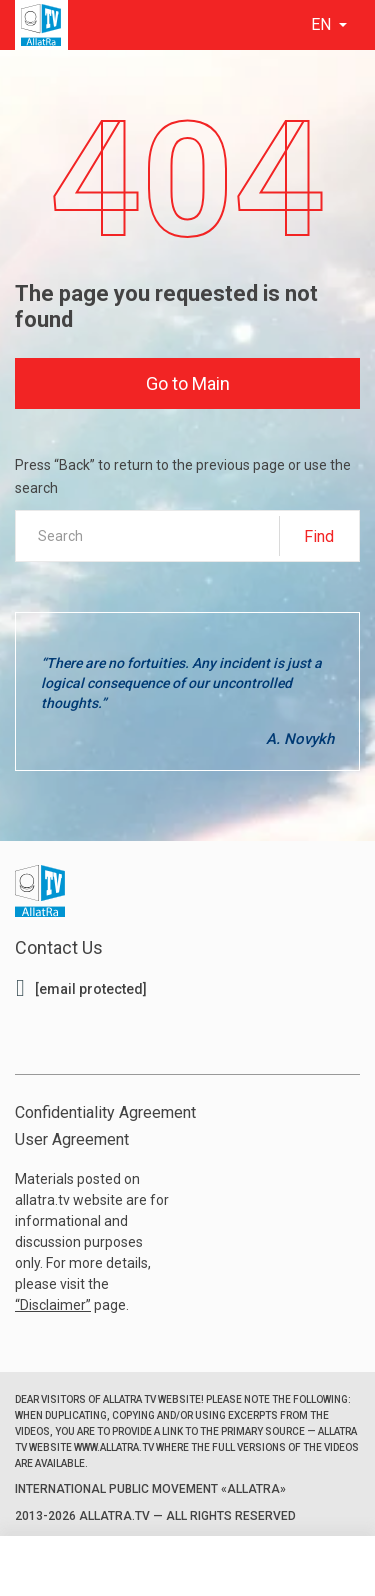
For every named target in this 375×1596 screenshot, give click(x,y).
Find (319, 536)
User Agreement (72, 1139)
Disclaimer (53, 1305)
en (323, 24)
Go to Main (188, 383)
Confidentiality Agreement (105, 1112)
